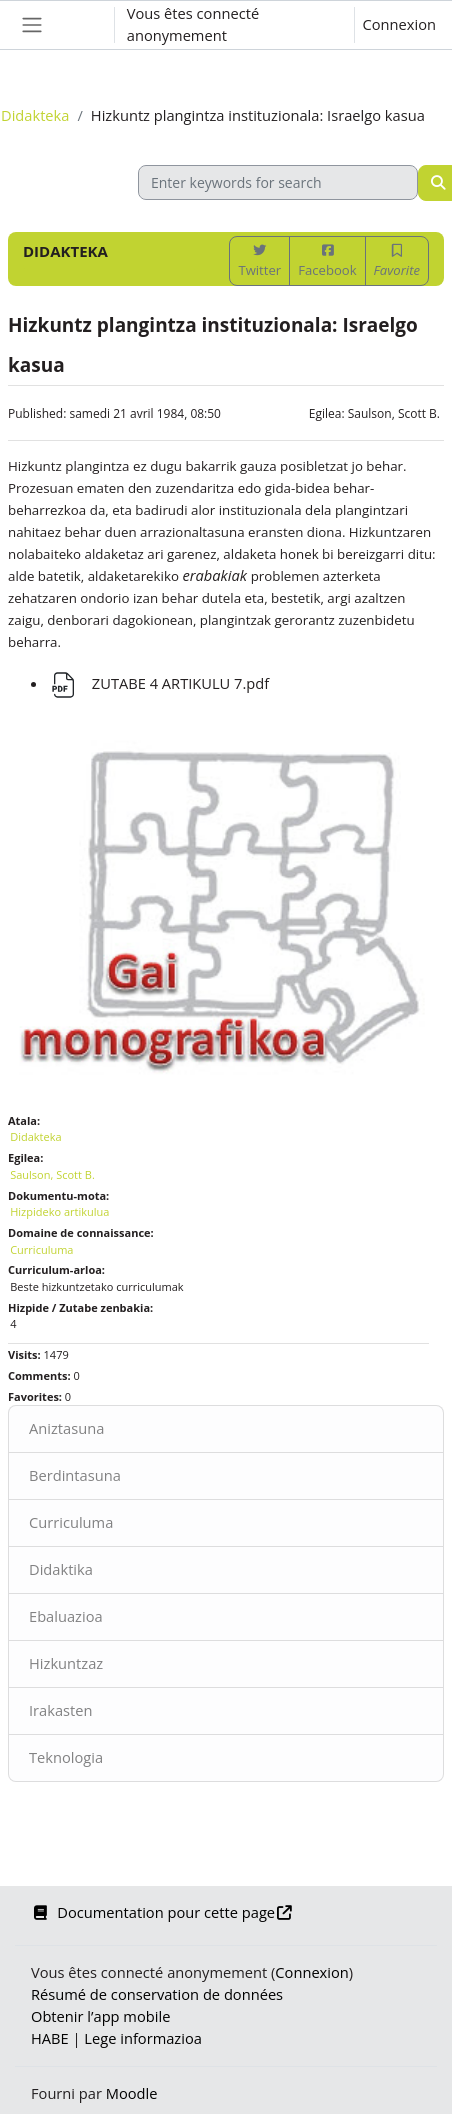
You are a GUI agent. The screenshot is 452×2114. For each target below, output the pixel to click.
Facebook (327, 261)
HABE (50, 2038)
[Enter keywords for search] (278, 182)
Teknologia (66, 1757)
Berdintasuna (75, 1475)
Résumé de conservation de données (157, 1994)
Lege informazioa (143, 2038)
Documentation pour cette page (162, 1912)
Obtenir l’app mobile (100, 2016)
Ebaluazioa (66, 1616)
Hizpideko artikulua (59, 1211)
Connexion (399, 24)
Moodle (132, 2093)
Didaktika (61, 1569)
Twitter (259, 261)
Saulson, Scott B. (394, 413)
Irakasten (61, 1710)
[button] (78, 25)
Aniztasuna (66, 1428)
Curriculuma (71, 1522)
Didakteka (35, 115)
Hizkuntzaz (66, 1663)
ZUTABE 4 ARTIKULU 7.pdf (158, 683)
